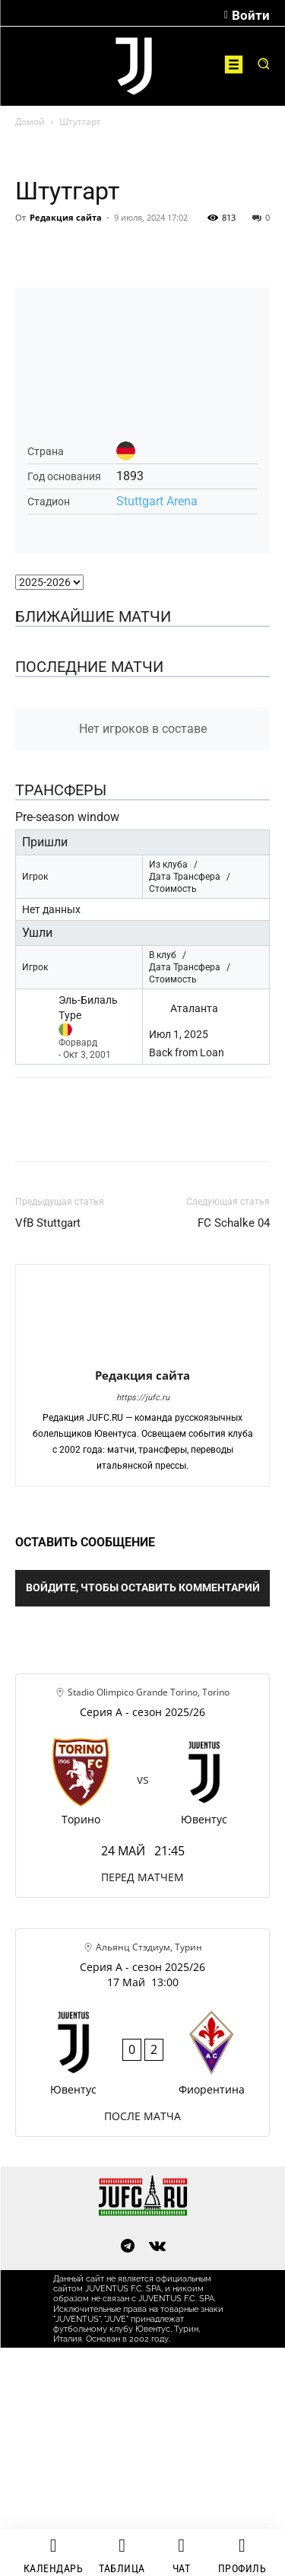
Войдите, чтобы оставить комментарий (143, 1587)
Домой (30, 121)
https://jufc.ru (142, 1398)
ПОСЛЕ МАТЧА (142, 2116)
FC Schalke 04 (234, 1223)
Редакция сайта (66, 217)
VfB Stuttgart (48, 1223)
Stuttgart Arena (157, 501)
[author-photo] (142, 1354)
